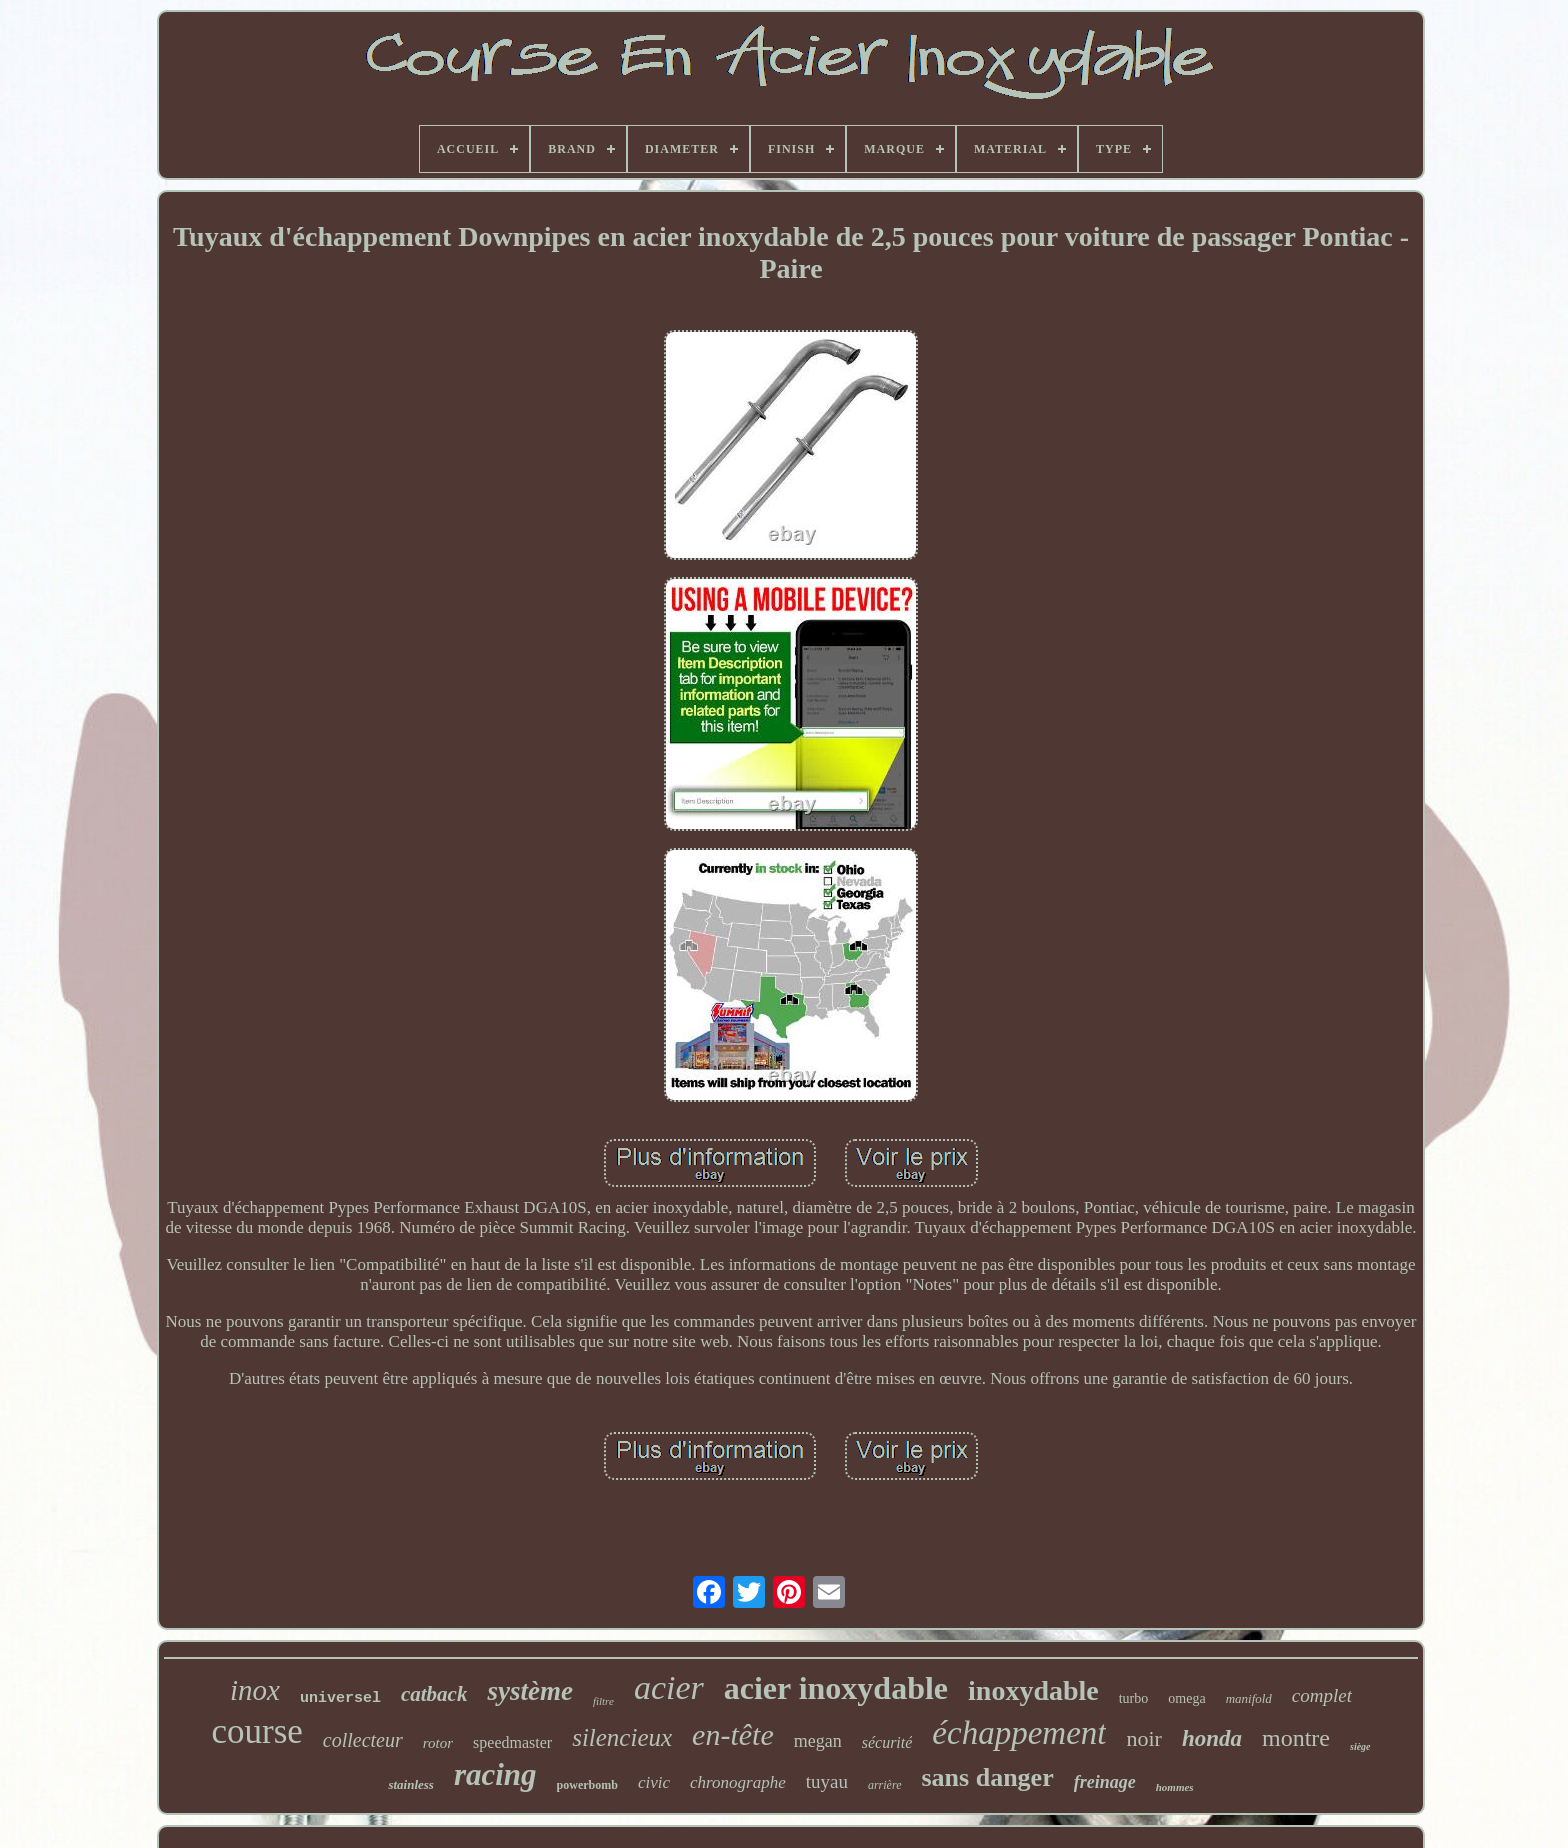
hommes (1175, 1787)
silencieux (622, 1737)
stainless (411, 1784)
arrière (885, 1785)
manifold (1249, 1698)
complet (1322, 1695)
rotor (438, 1743)
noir (1143, 1738)
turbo (1134, 1698)
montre (1296, 1738)
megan (818, 1741)
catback (434, 1694)
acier (669, 1687)
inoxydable (1033, 1690)
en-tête (733, 1734)
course (256, 1731)
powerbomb (587, 1785)
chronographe (738, 1782)
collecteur (363, 1740)
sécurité (887, 1742)
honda (1212, 1738)
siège (1360, 1746)
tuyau (827, 1781)
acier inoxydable (836, 1688)
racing (495, 1774)
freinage (1105, 1782)
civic (654, 1782)
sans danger (988, 1777)
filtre (603, 1701)
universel (340, 1698)
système (529, 1691)
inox (255, 1690)
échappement (1019, 1733)
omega (1186, 1698)
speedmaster (512, 1742)
